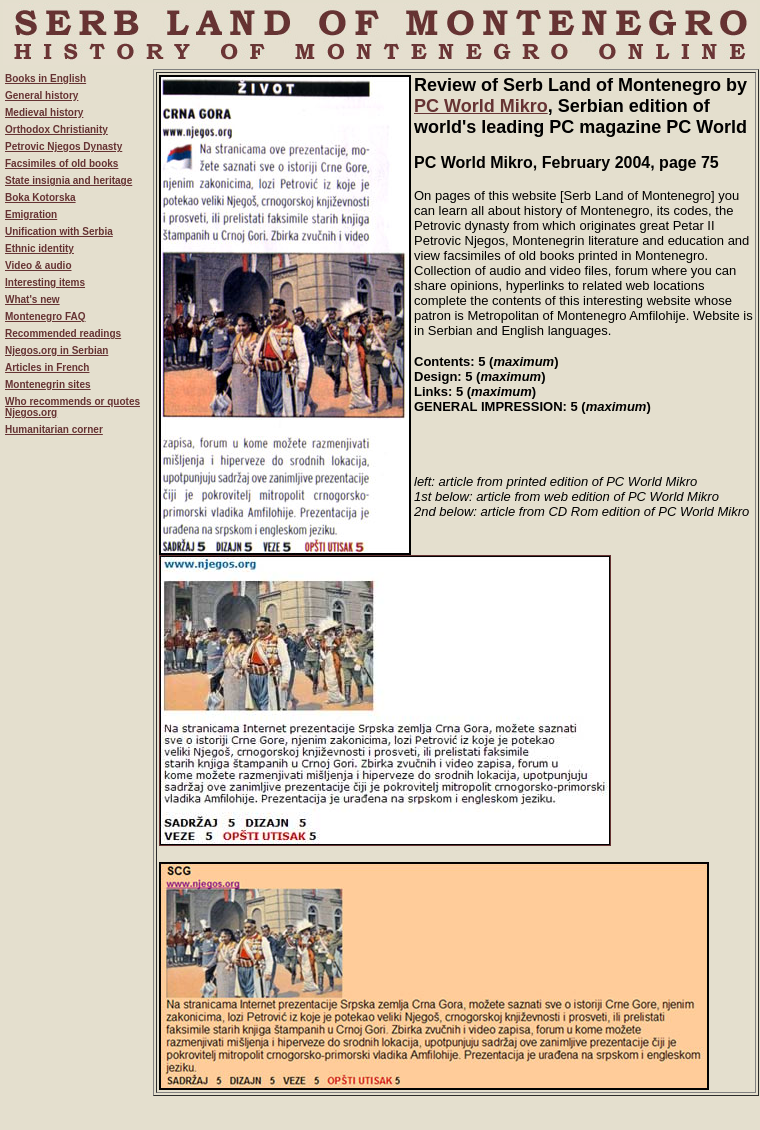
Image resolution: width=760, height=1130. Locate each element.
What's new (32, 299)
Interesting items (45, 282)
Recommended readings (63, 333)
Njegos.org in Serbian (56, 350)
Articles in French (47, 367)
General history (41, 95)
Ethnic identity (39, 248)
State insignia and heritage (68, 180)
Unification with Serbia (59, 231)
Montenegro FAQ (45, 316)
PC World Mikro (481, 106)
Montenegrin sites (48, 384)
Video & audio (38, 265)
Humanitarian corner (54, 429)
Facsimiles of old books (61, 163)
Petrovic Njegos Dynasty (63, 146)
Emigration (31, 214)
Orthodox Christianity (56, 129)
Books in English (45, 78)
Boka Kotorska (40, 197)
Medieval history (44, 112)
